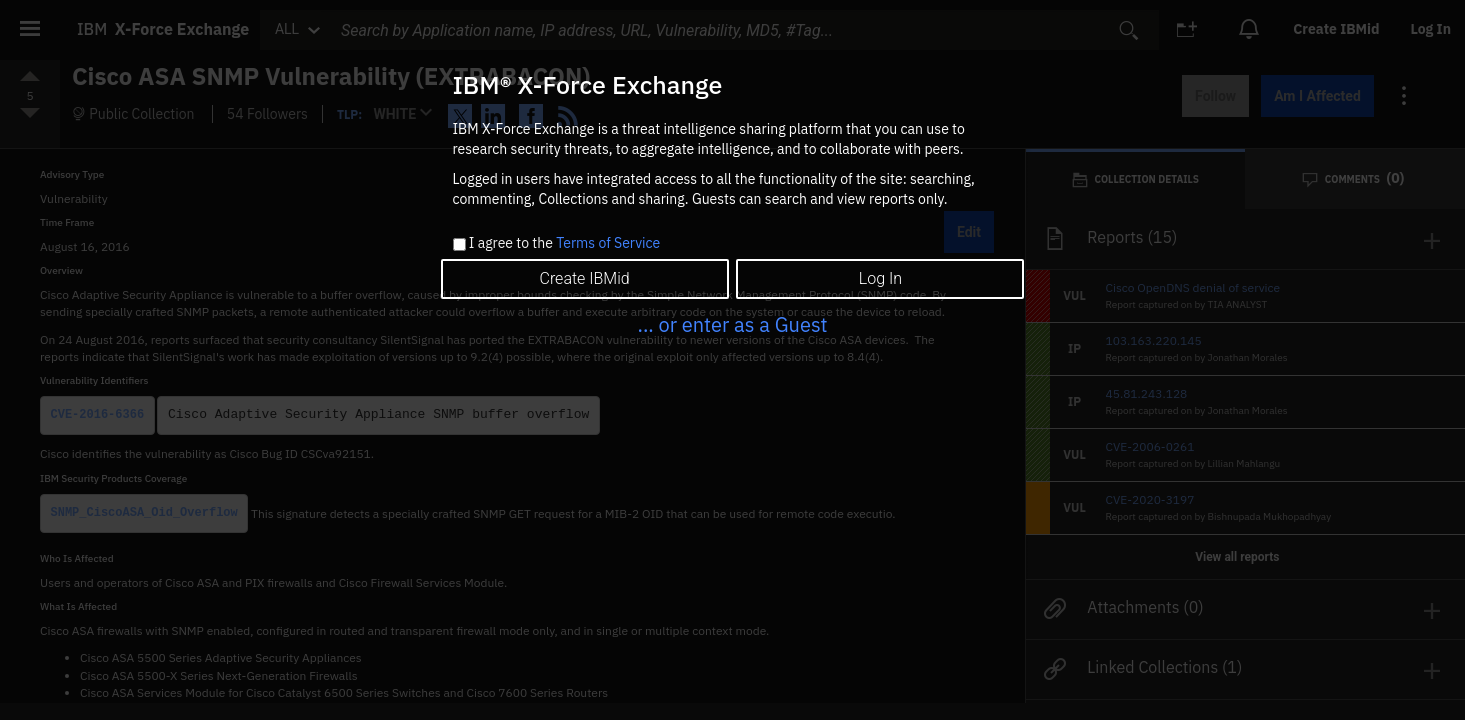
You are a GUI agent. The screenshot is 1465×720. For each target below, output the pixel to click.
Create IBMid (584, 278)
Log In (880, 278)
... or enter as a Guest (732, 324)
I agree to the (564, 244)
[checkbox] (459, 244)
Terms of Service (608, 243)
